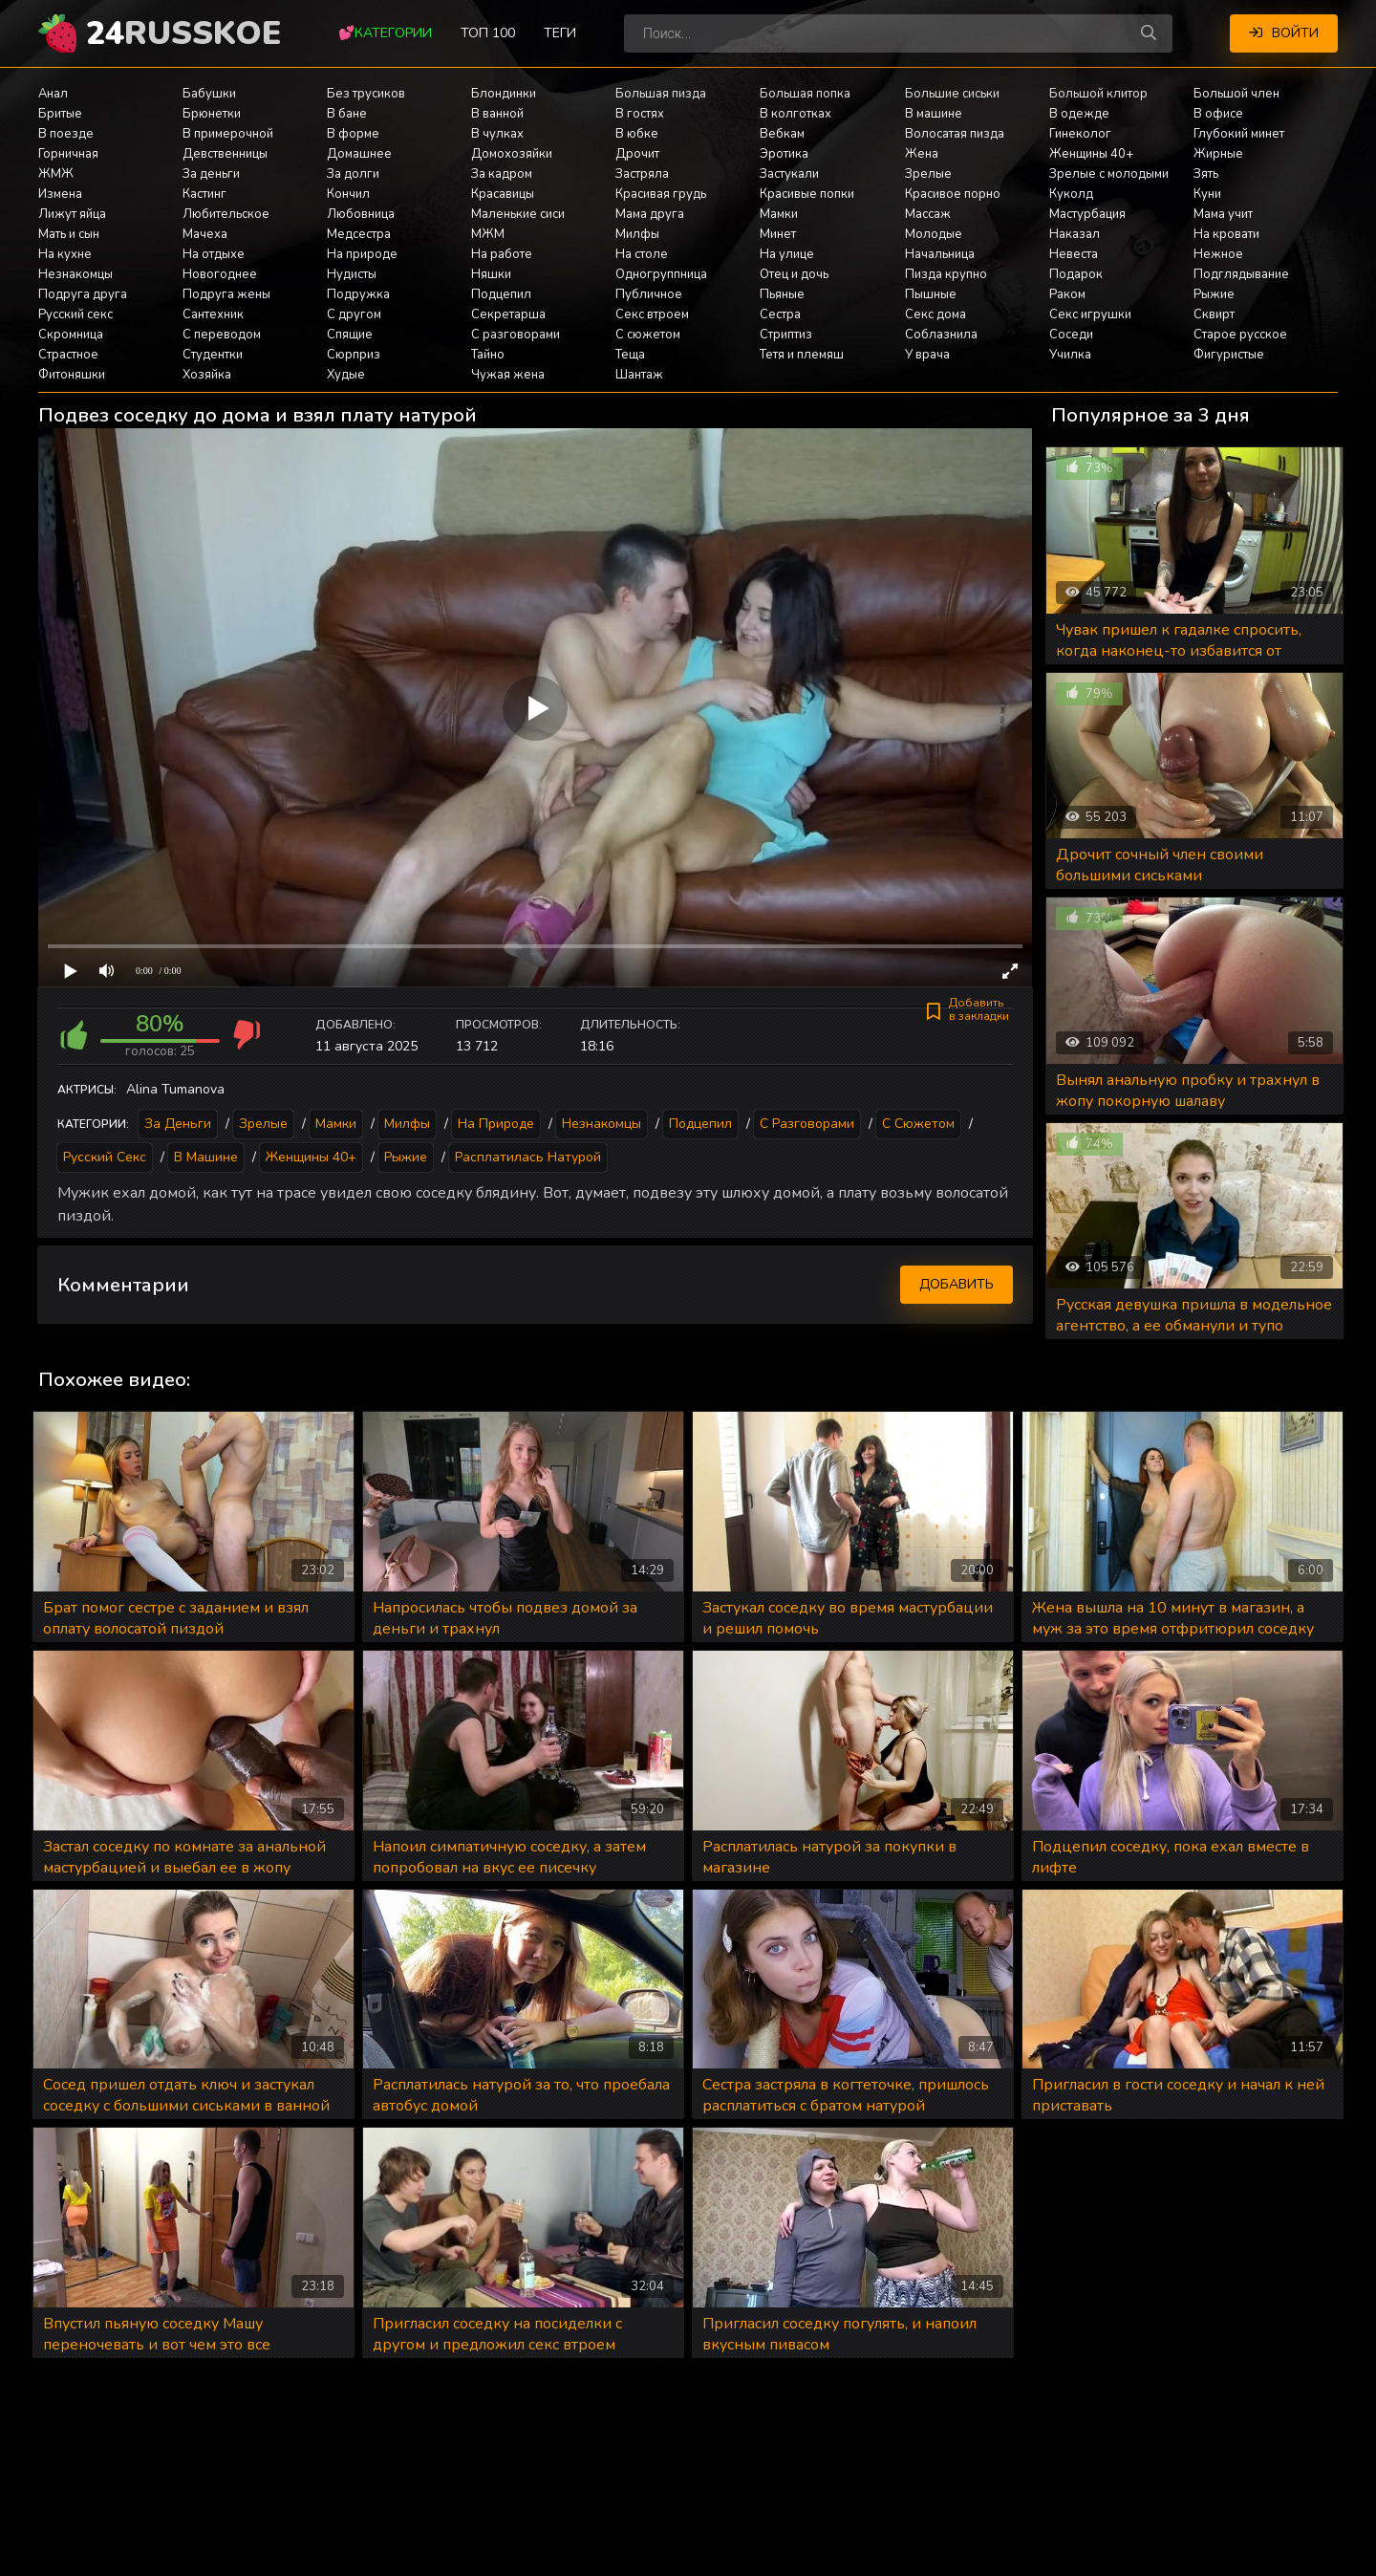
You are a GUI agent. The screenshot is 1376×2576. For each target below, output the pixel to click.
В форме (353, 133)
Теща (630, 354)
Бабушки (209, 93)
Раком (1067, 294)
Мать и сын (68, 234)
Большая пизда (660, 93)
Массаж (928, 214)
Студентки (213, 354)
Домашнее (359, 153)
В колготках (795, 113)
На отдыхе (214, 254)
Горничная (68, 153)
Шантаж (639, 374)
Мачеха (205, 234)
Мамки (779, 214)
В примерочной (228, 133)
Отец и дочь (794, 274)
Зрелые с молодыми (1109, 174)
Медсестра (359, 234)
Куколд (1071, 194)
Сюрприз (353, 354)
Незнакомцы (75, 274)
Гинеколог (1080, 133)
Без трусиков (366, 93)
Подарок (1076, 274)
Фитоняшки (71, 374)
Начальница (940, 254)
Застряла (642, 174)
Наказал (1074, 234)
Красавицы (502, 194)
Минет (778, 234)
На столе (641, 254)
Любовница (361, 214)
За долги (353, 174)
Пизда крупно (946, 274)
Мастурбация (1087, 214)
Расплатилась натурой (528, 1157)
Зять (1205, 174)
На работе (501, 254)
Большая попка (805, 93)
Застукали (789, 174)
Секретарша (508, 314)
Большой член (1236, 93)
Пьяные (782, 294)
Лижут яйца (72, 214)
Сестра (780, 314)
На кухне (65, 254)
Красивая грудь (660, 194)
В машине (933, 113)
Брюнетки (212, 113)
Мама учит (1223, 214)
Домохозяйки (511, 153)
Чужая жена (508, 374)
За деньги (211, 174)
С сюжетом (647, 334)
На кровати (1226, 234)
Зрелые (928, 174)
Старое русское (1240, 334)
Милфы (637, 234)
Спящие (350, 334)
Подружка (358, 294)
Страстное (68, 354)
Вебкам (782, 133)
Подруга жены (226, 294)
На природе (362, 254)
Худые (346, 374)
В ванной (497, 113)
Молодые (933, 234)
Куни (1207, 194)
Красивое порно (952, 194)
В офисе (1218, 113)
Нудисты (351, 274)
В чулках (497, 133)
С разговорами (515, 334)
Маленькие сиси (518, 214)
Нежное (1218, 254)
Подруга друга (82, 294)
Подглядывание (1241, 274)
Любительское (226, 214)
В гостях (639, 113)
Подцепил (501, 294)
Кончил (348, 194)
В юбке (636, 133)
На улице (787, 254)
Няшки (491, 274)
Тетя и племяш (802, 354)
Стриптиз (786, 334)
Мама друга (649, 214)
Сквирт (1214, 314)
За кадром (501, 174)
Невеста (1073, 254)
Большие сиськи (952, 93)
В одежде (1079, 113)
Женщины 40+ (1091, 153)
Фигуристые (1228, 354)
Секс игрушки (1090, 314)
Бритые (60, 113)
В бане (347, 113)
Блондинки (503, 93)
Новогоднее (220, 274)
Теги (560, 33)
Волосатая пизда (954, 133)
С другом (354, 314)
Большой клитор (1098, 93)
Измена (60, 194)
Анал (53, 93)
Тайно (488, 354)
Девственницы (225, 153)
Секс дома (935, 314)
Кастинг (204, 194)
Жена (921, 153)
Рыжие (1214, 294)
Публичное (648, 294)
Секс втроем (652, 314)
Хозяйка (207, 374)
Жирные (1218, 153)
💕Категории (385, 33)
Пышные (931, 294)
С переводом (222, 334)
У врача (927, 354)
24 (183, 33)
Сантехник (213, 314)
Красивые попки (807, 194)
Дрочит (637, 153)
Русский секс (75, 314)
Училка (1070, 354)
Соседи (1071, 334)
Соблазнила (941, 334)
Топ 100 (488, 33)
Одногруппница (661, 274)
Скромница (70, 334)
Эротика (784, 153)
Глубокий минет (1238, 133)
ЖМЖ (56, 174)
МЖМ (488, 234)
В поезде (66, 133)
